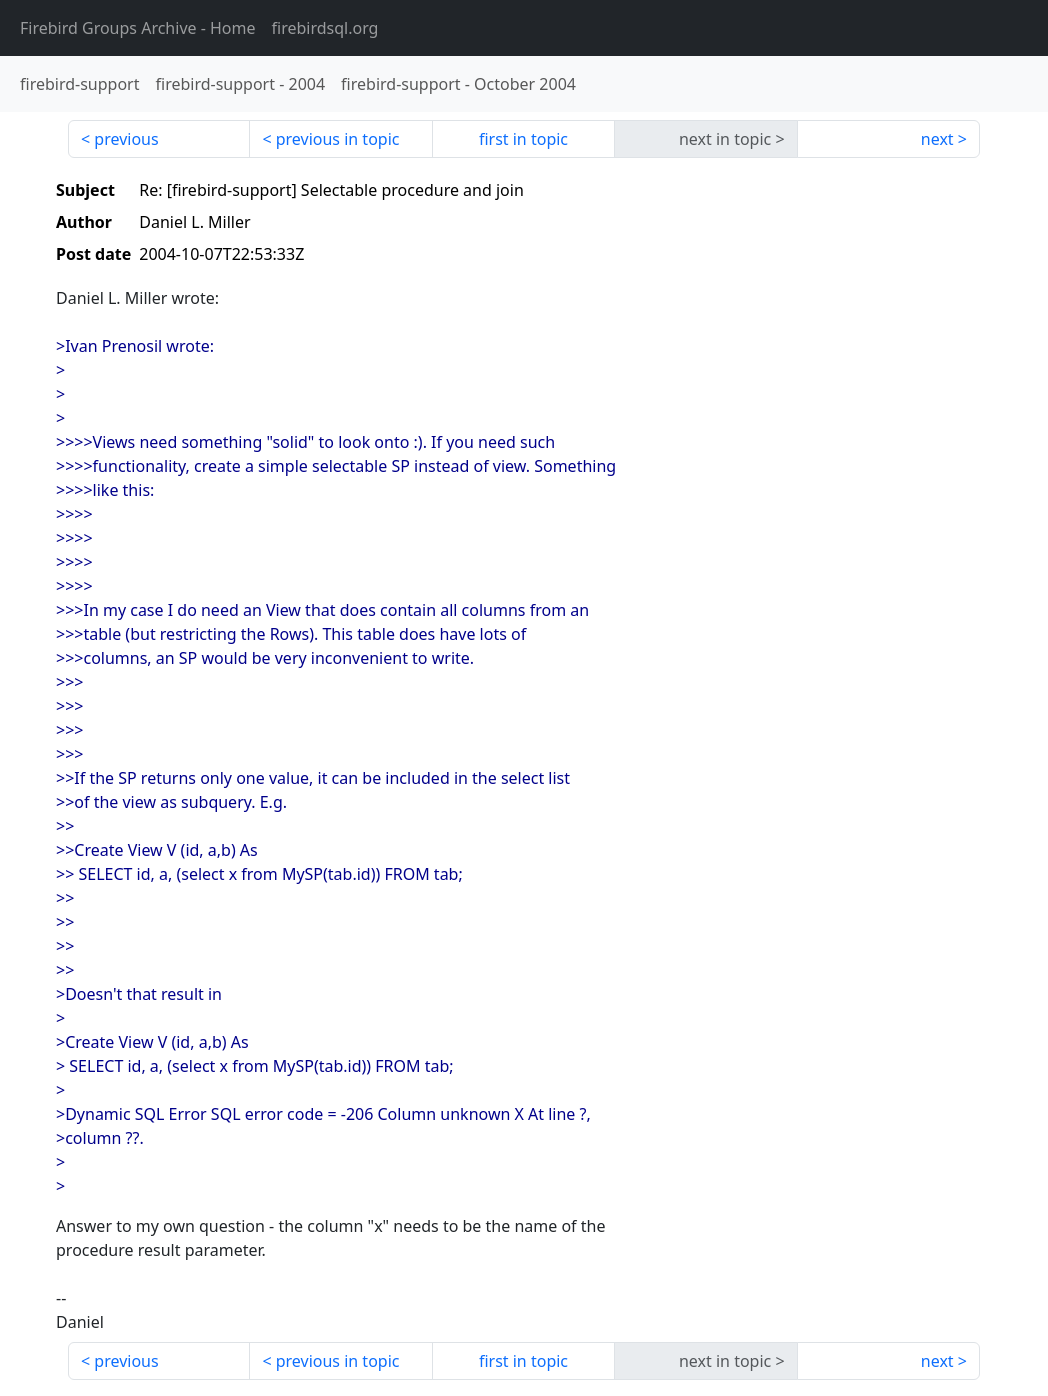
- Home (138, 28)
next (937, 139)
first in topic (523, 139)
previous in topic (338, 139)
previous (126, 139)
